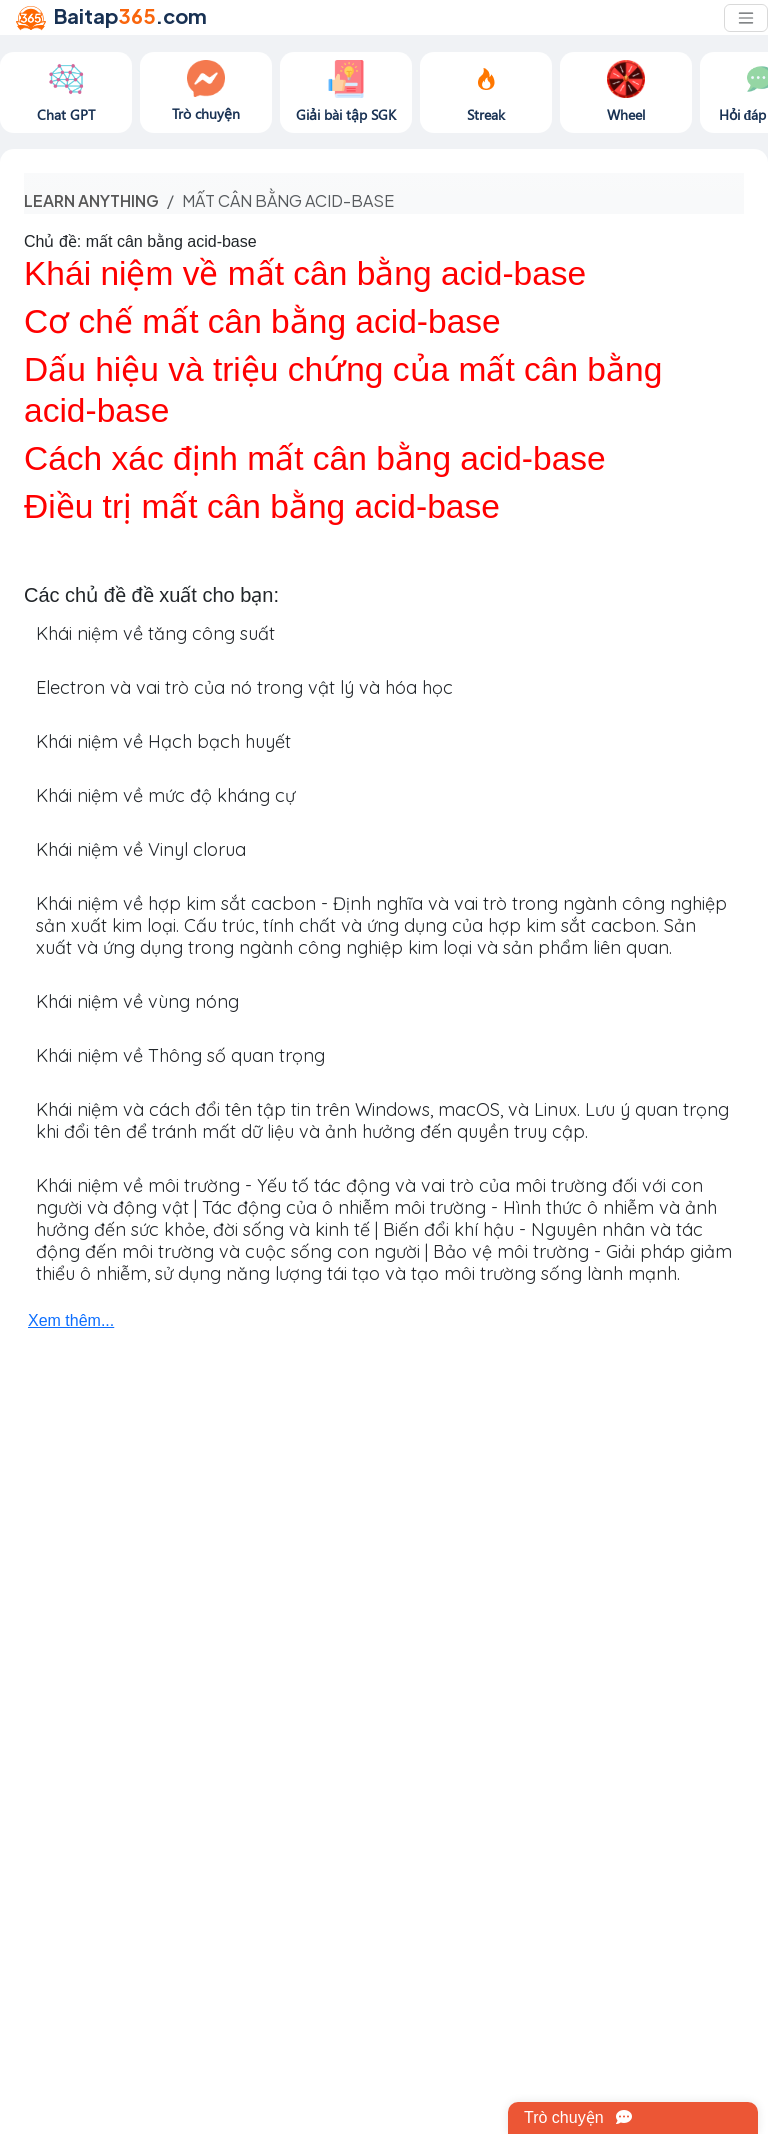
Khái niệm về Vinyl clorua (141, 849)
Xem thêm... (71, 1320)
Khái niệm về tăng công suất (155, 633)
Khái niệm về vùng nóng (137, 1001)
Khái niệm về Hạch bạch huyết (163, 741)
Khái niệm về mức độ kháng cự (165, 795)
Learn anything (91, 200)
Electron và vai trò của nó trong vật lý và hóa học (244, 687)
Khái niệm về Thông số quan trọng (180, 1055)
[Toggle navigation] (746, 18)
